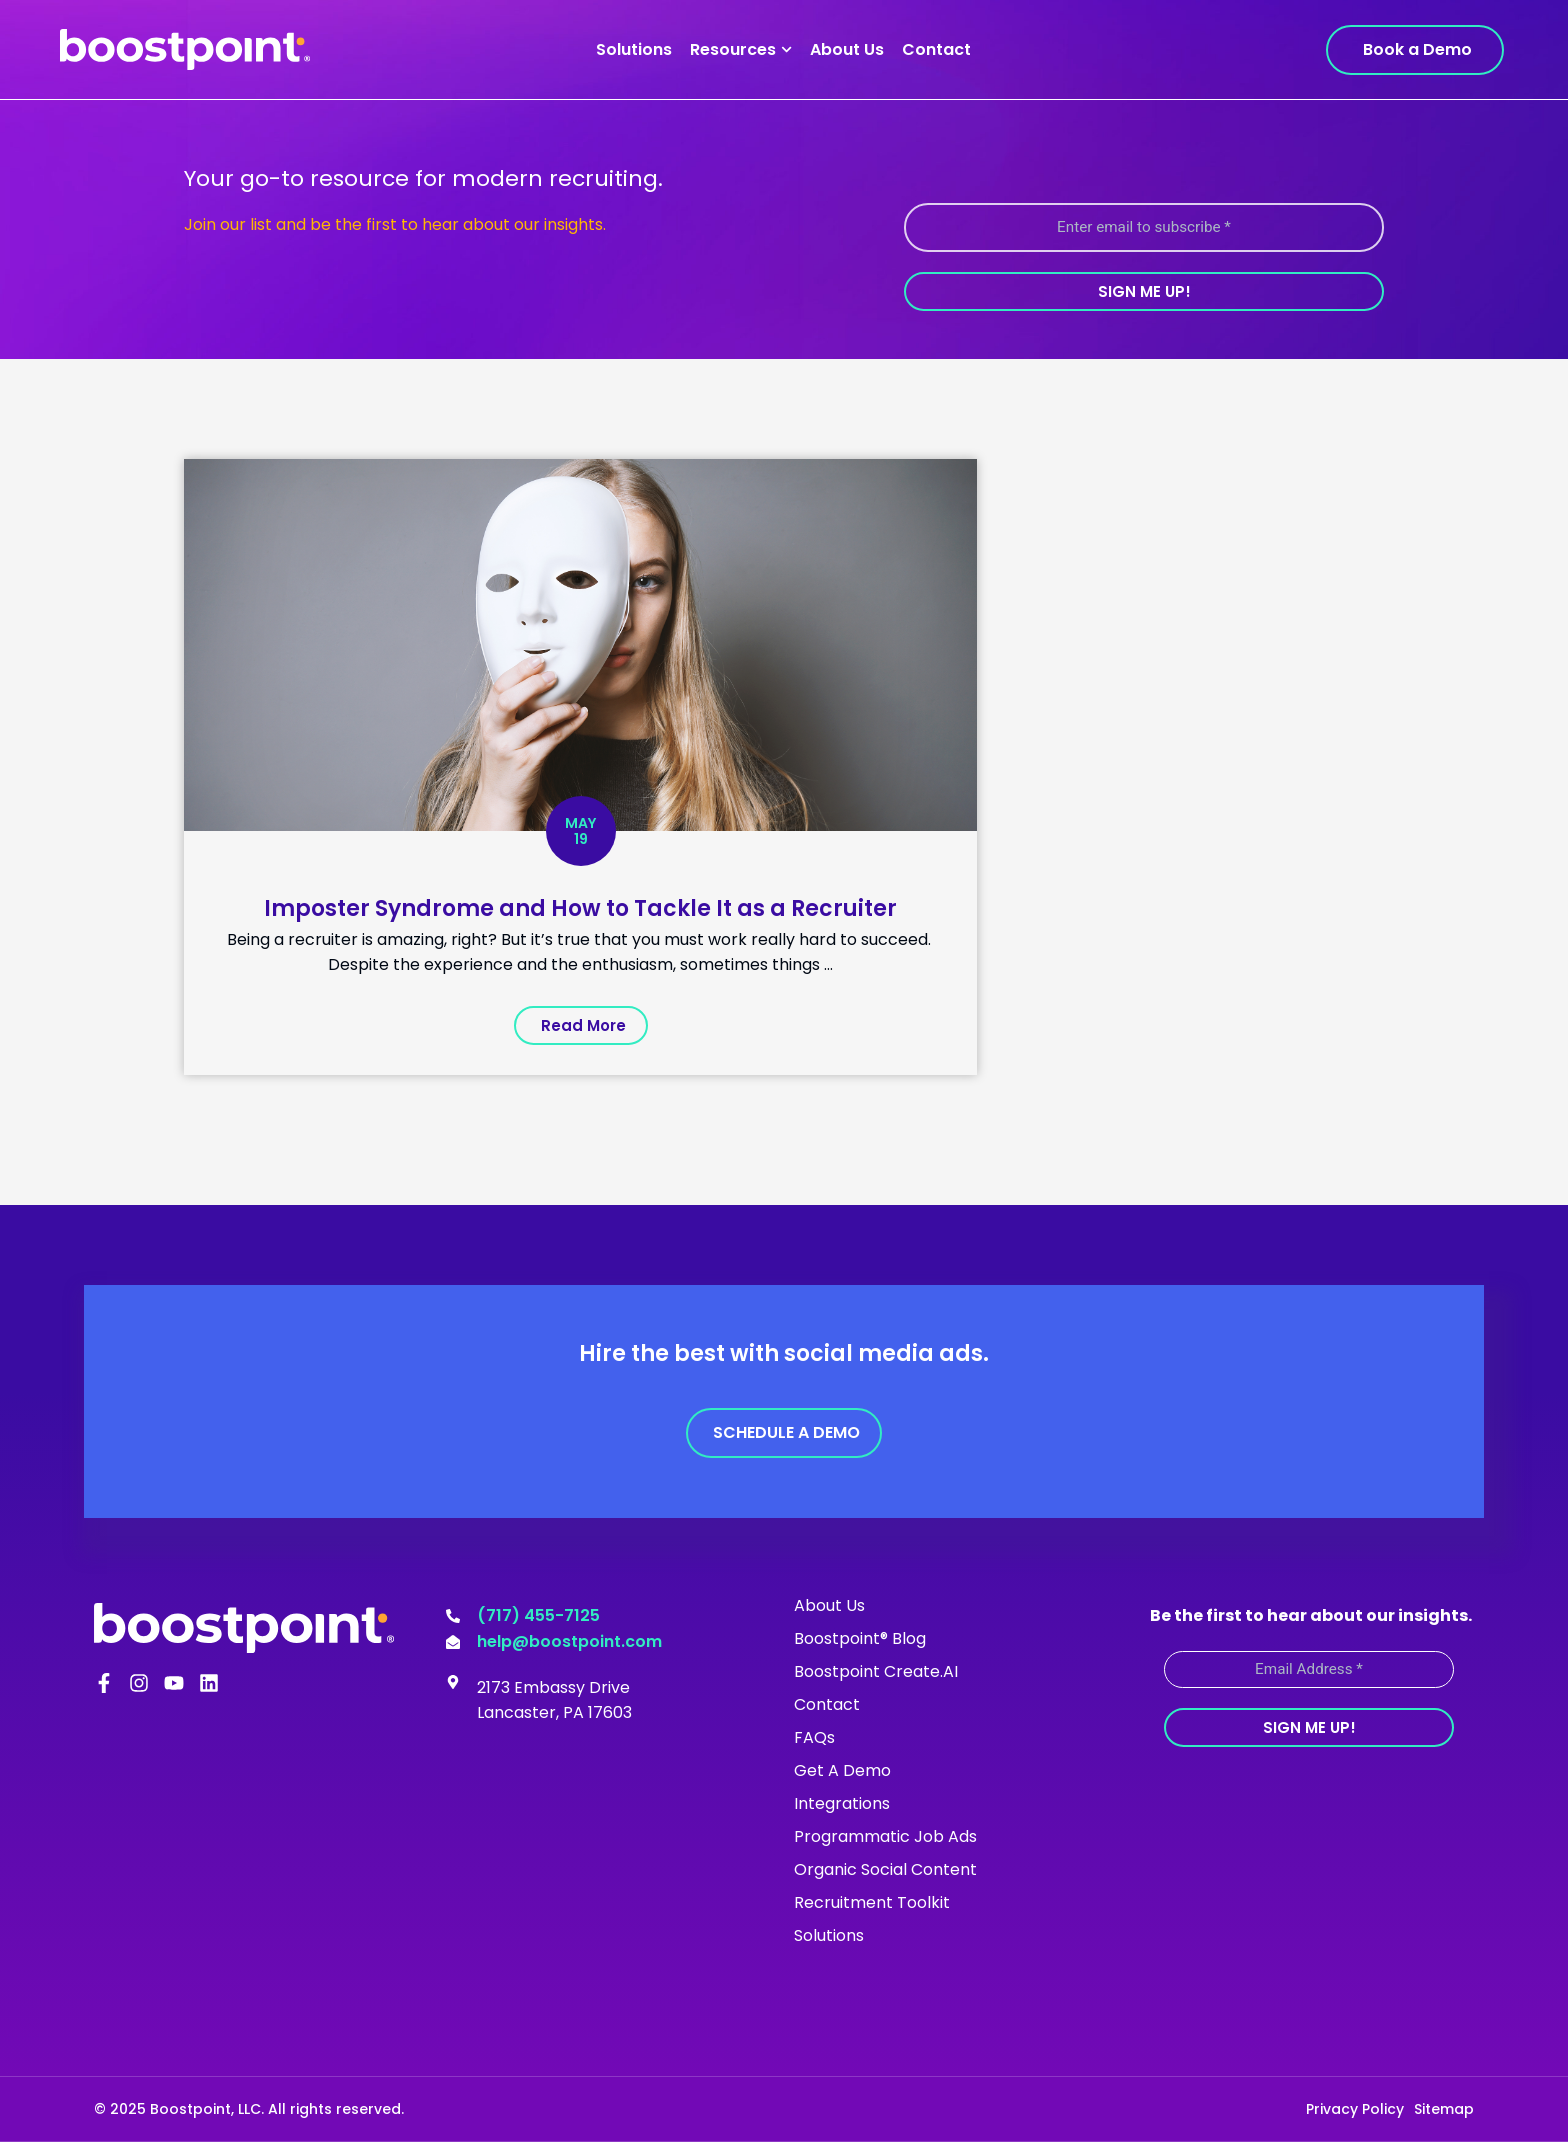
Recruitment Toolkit (872, 1902)
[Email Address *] (1309, 1669)
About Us (847, 49)
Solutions (634, 49)
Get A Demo (842, 1770)
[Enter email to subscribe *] (1144, 227)
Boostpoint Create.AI (876, 1671)
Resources (741, 49)
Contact (936, 49)
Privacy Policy (1355, 2109)
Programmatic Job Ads (885, 1836)
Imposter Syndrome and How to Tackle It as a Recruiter (580, 907)
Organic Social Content (885, 1869)
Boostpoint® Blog (860, 1638)
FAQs (814, 1737)
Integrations (842, 1803)
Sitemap (1444, 2109)
